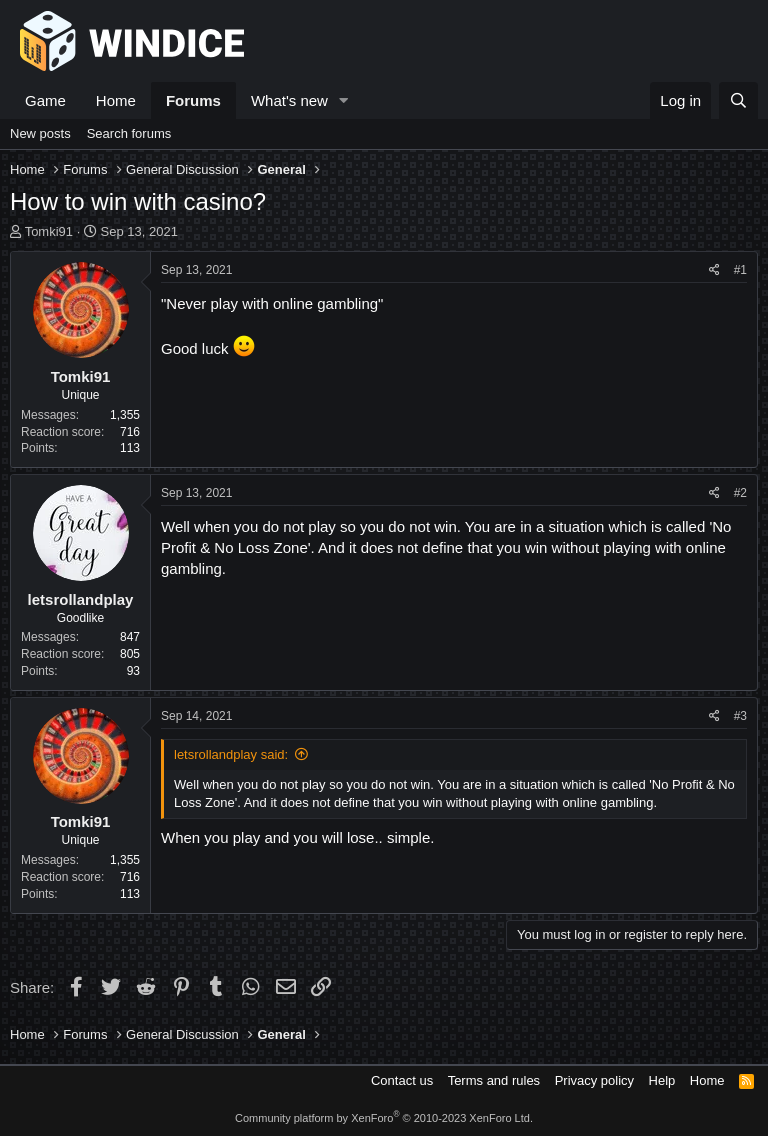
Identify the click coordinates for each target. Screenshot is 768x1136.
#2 (740, 493)
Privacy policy (594, 1080)
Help (662, 1080)
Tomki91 (49, 231)
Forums (193, 100)
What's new (289, 100)
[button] (344, 100)
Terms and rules (494, 1080)
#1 (740, 270)
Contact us (402, 1080)
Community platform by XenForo (384, 1118)
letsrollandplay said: (231, 754)
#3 (740, 716)
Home (116, 100)
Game (45, 100)
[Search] (738, 100)
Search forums (129, 133)
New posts (40, 133)
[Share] (714, 270)
